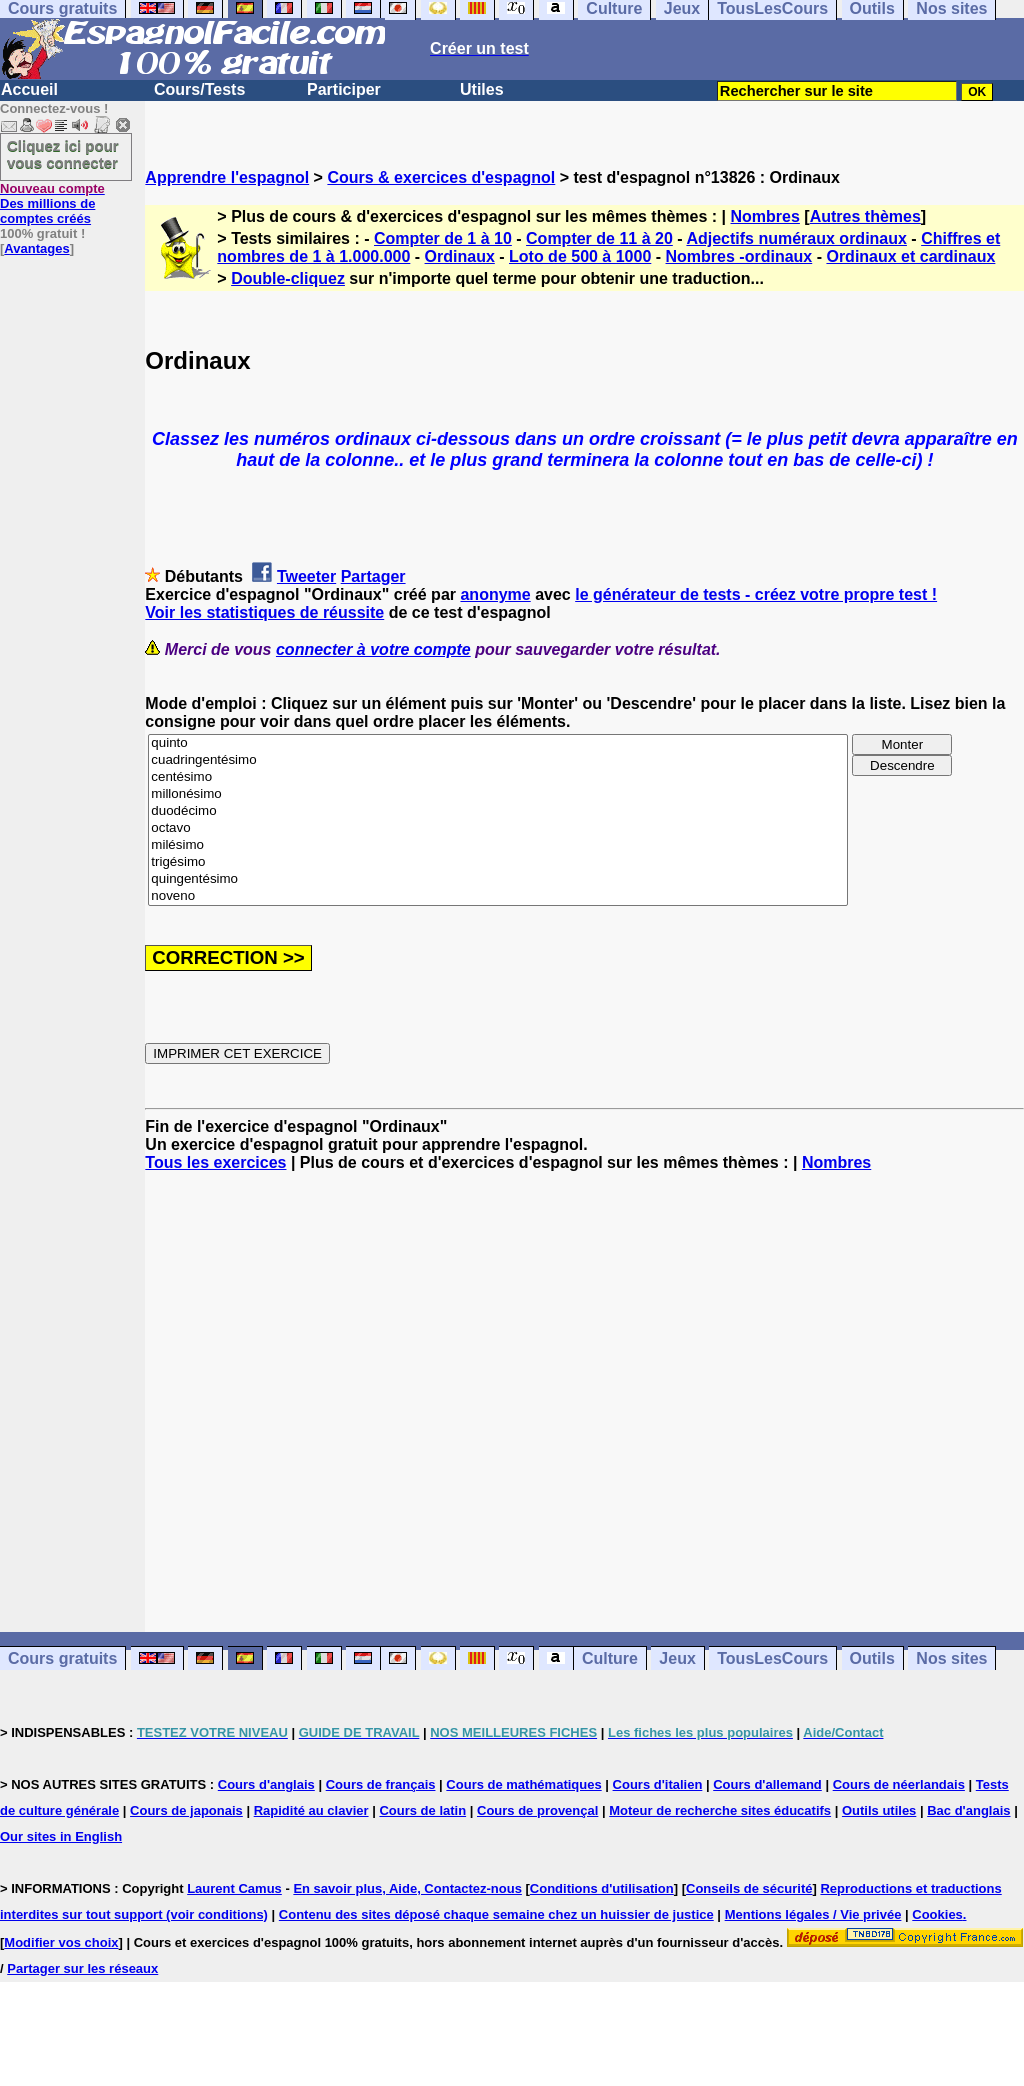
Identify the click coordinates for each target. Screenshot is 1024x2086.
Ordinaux (460, 256)
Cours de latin (422, 1810)
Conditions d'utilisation (602, 1888)
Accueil (29, 89)
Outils (872, 1658)
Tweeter (306, 576)
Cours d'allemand (767, 1784)
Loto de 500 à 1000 (580, 256)
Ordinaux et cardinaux (910, 256)
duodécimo (498, 811)
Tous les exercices (215, 1162)
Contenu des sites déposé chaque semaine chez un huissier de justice (496, 1914)
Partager (373, 576)
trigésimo (498, 862)
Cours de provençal (537, 1810)
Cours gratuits (62, 1658)
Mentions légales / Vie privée (813, 1914)
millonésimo (498, 794)
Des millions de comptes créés (52, 203)
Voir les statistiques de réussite (264, 612)
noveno (498, 896)
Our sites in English (61, 1836)
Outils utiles (879, 1810)
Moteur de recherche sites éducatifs (720, 1810)
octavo (498, 828)
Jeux (677, 1658)
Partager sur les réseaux (82, 1968)
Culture (610, 1658)
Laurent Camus (234, 1888)
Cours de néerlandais (899, 1784)
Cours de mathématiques (523, 1784)
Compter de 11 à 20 (599, 238)
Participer (344, 89)
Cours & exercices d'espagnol (441, 177)
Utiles (482, 89)
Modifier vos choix (61, 1942)
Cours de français (381, 1784)
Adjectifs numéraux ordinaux (796, 238)
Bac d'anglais (968, 1810)
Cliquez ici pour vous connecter (63, 154)
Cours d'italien (658, 1784)
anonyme (495, 594)
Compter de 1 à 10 (443, 238)
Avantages (36, 248)
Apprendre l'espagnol (227, 177)
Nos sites (951, 1658)
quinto (498, 743)
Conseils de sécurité (749, 1888)
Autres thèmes (865, 216)
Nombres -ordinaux (739, 256)
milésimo (498, 845)
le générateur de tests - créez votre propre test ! (756, 594)
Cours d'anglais (266, 1784)
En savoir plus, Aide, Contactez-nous (407, 1888)
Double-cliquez (288, 278)
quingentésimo (498, 879)
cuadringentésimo (498, 760)
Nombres (765, 216)
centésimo (498, 777)
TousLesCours (772, 1658)
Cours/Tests (199, 89)
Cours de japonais (186, 1810)
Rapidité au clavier (311, 1810)
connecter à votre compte (373, 649)
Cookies (937, 1914)
